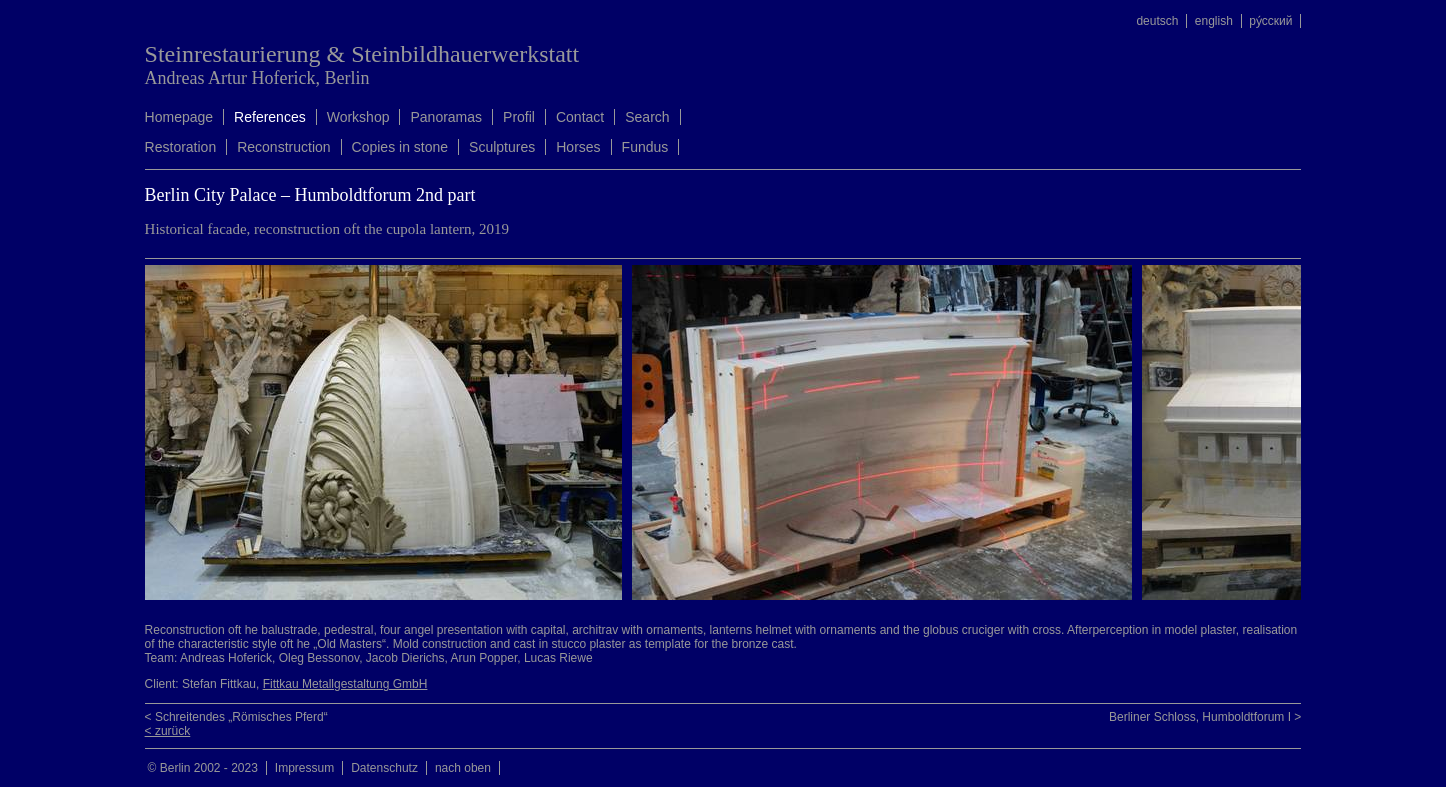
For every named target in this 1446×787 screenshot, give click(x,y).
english (1214, 21)
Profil (519, 117)
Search (647, 117)
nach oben (463, 768)
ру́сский (1270, 21)
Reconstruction (283, 147)
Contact (580, 117)
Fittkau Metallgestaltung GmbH (345, 684)
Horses (578, 147)
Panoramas (446, 117)
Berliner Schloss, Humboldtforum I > (1205, 717)
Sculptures (502, 147)
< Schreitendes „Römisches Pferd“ (236, 717)
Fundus (645, 147)
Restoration (181, 147)
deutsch (1157, 21)
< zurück (168, 731)
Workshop (358, 117)
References (270, 117)
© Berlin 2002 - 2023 (203, 768)
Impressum (304, 768)
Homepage (179, 117)
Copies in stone (400, 147)
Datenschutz (384, 768)
